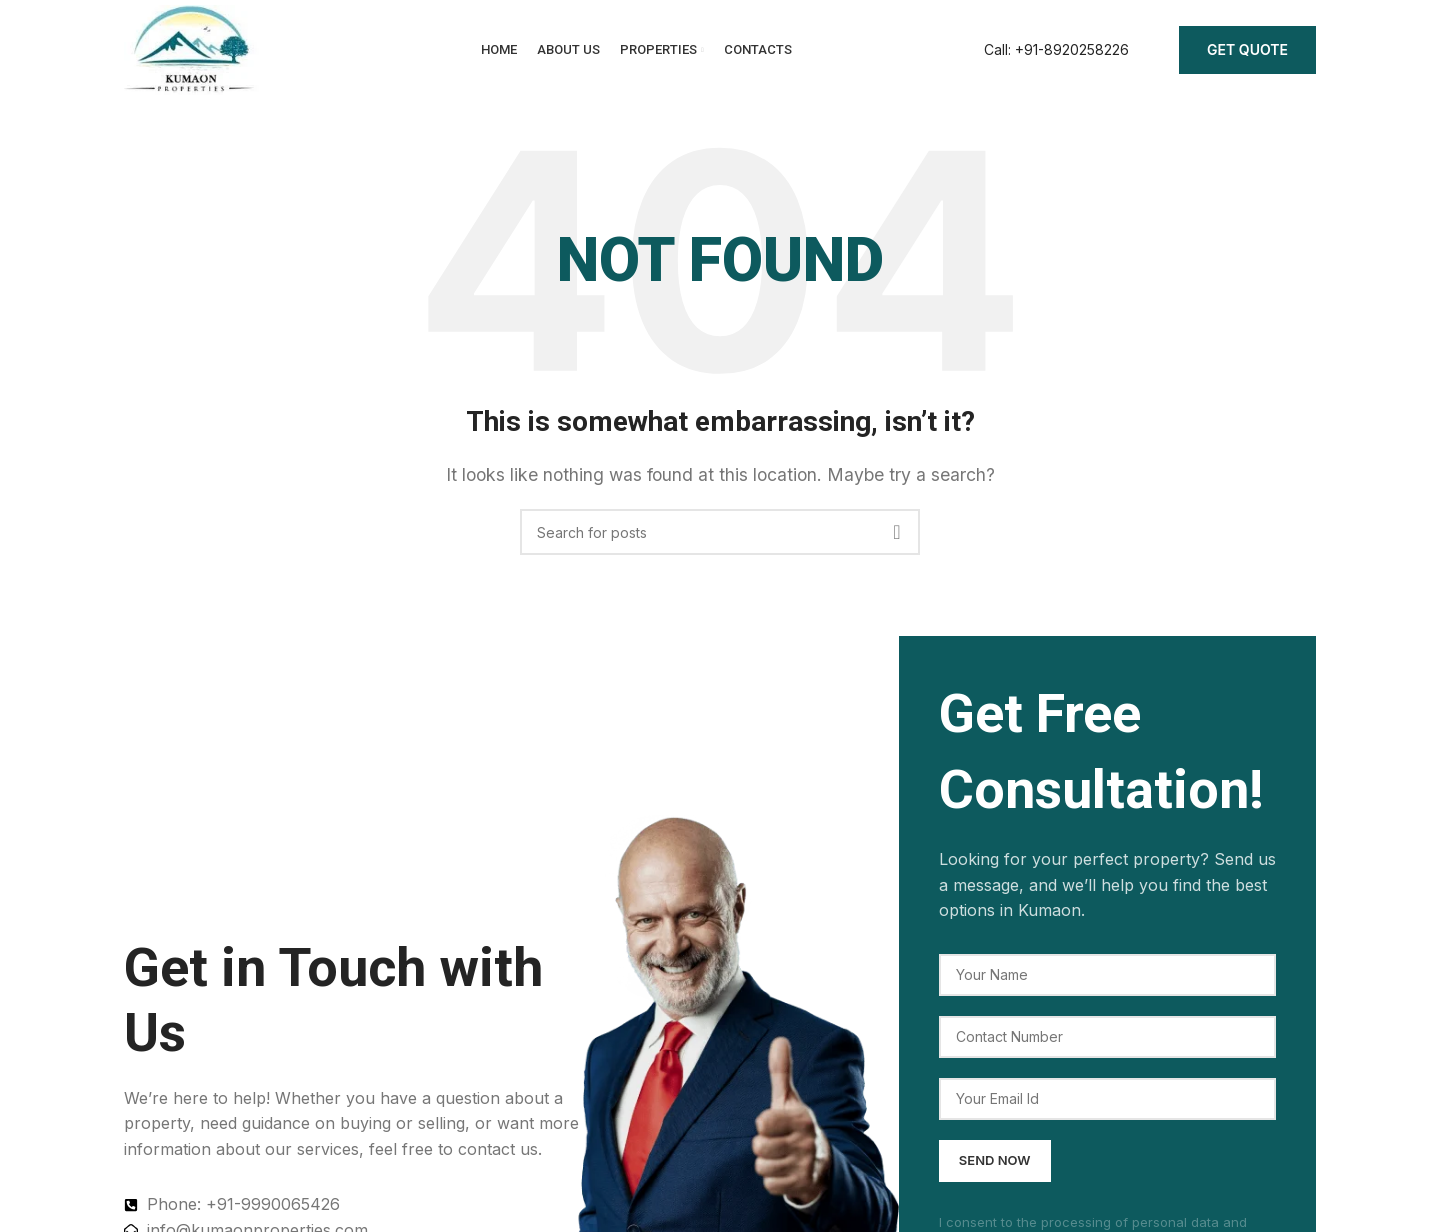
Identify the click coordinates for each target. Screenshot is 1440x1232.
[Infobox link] (1056, 50)
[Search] (720, 532)
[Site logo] (191, 48)
